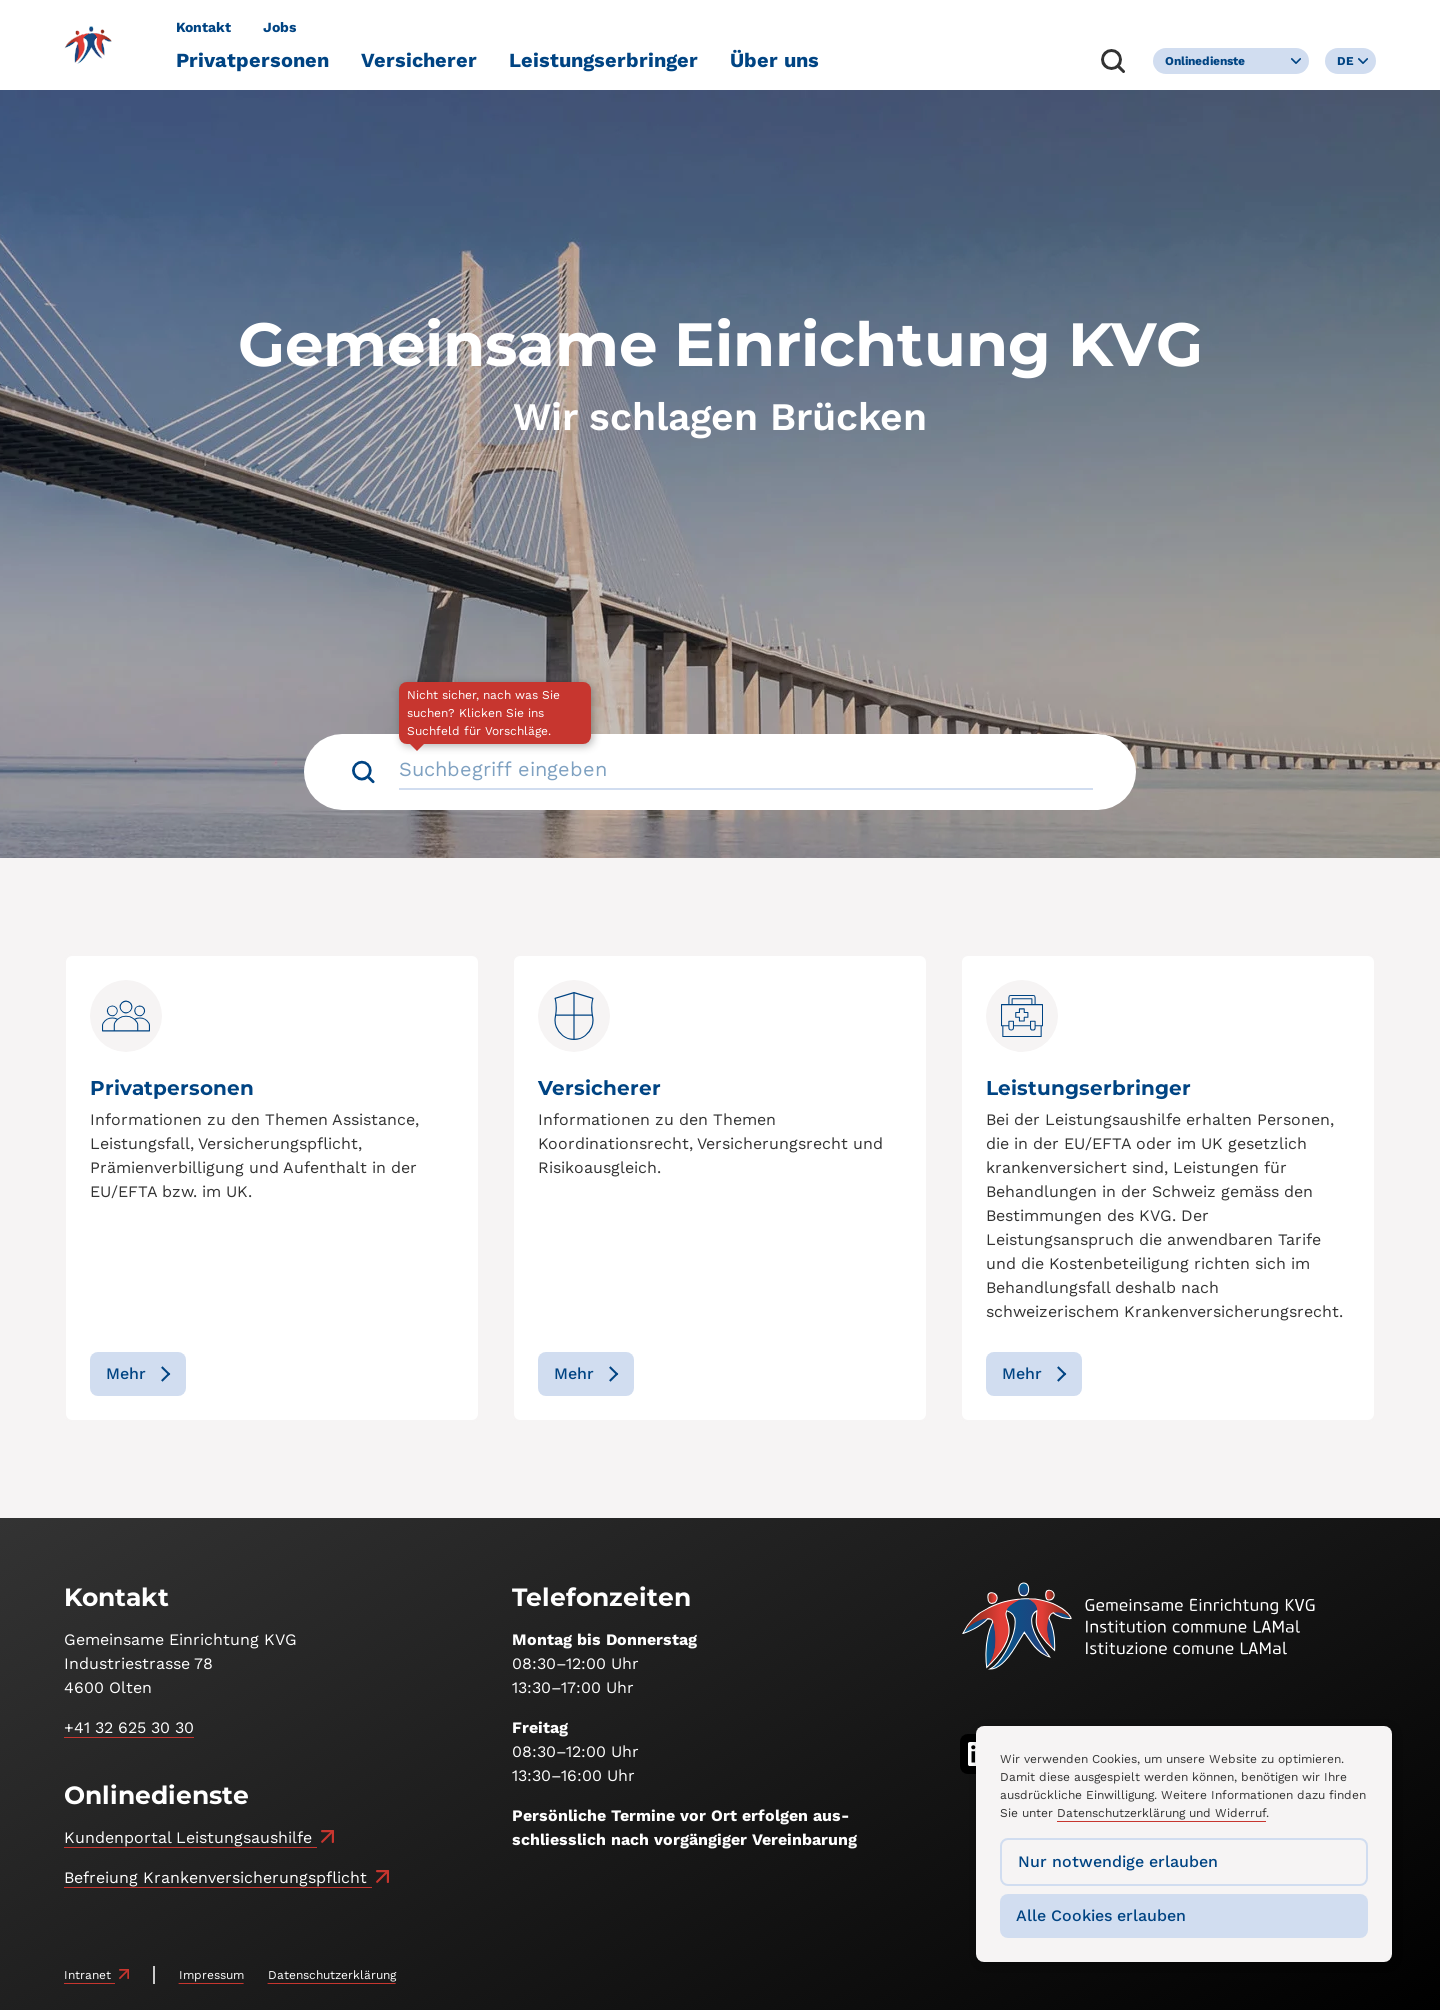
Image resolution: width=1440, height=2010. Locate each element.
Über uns (774, 60)
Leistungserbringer (603, 60)
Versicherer (419, 60)
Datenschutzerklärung (332, 1975)
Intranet (89, 1975)
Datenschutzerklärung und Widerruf (1161, 1813)
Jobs (279, 27)
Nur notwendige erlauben (1118, 1861)
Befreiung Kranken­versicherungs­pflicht (218, 1877)
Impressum (211, 1975)
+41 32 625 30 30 (129, 1727)
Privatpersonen (252, 60)
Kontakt (203, 27)
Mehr (126, 1373)
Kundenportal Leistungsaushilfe (190, 1837)
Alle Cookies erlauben (1101, 1915)
